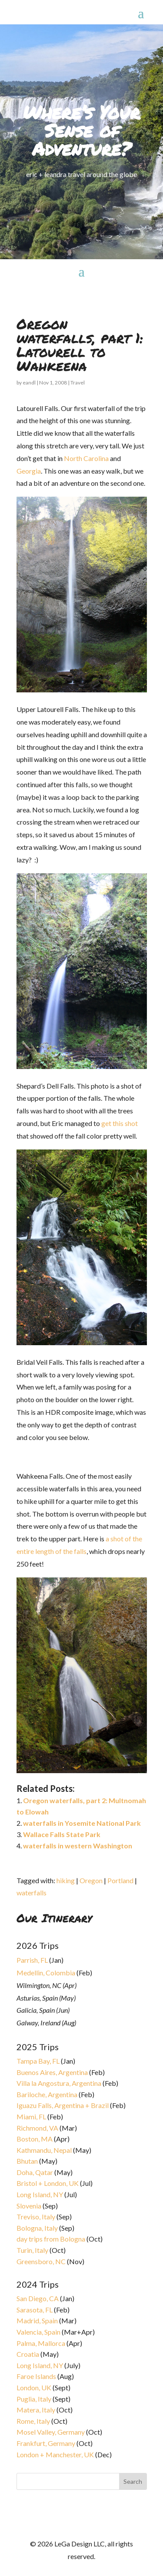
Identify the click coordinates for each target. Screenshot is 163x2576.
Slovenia (29, 2206)
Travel (77, 382)
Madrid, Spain (37, 2320)
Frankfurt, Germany (46, 2443)
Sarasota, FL (35, 2309)
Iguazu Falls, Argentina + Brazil (63, 2105)
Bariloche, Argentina (47, 2094)
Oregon (91, 1880)
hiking (66, 1880)
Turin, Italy (32, 2250)
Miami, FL (31, 2116)
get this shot (119, 1123)
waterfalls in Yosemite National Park (82, 1823)
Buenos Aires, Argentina (52, 2072)
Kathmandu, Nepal (44, 2150)
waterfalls (32, 1892)
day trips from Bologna (51, 2239)
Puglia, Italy (34, 2399)
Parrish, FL (32, 1960)
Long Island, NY (40, 2194)
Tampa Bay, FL (38, 2061)
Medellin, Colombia (46, 1972)
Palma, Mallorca (41, 2343)
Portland (120, 1880)
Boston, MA (35, 2139)
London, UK (34, 2387)
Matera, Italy (36, 2410)
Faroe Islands (36, 2376)
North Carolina (86, 458)
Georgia (29, 471)
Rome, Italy (33, 2421)
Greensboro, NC (41, 2261)
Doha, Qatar (35, 2172)
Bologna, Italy (37, 2228)
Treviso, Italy (36, 2216)
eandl (29, 382)
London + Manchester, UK (56, 2454)
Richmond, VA (37, 2128)
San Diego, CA (38, 2298)
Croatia (28, 2354)
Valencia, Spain (38, 2332)
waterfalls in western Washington (77, 1845)
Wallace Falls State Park (61, 1834)
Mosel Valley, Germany (51, 2432)
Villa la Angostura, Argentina (59, 2083)
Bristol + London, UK (48, 2183)
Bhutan (27, 2161)
